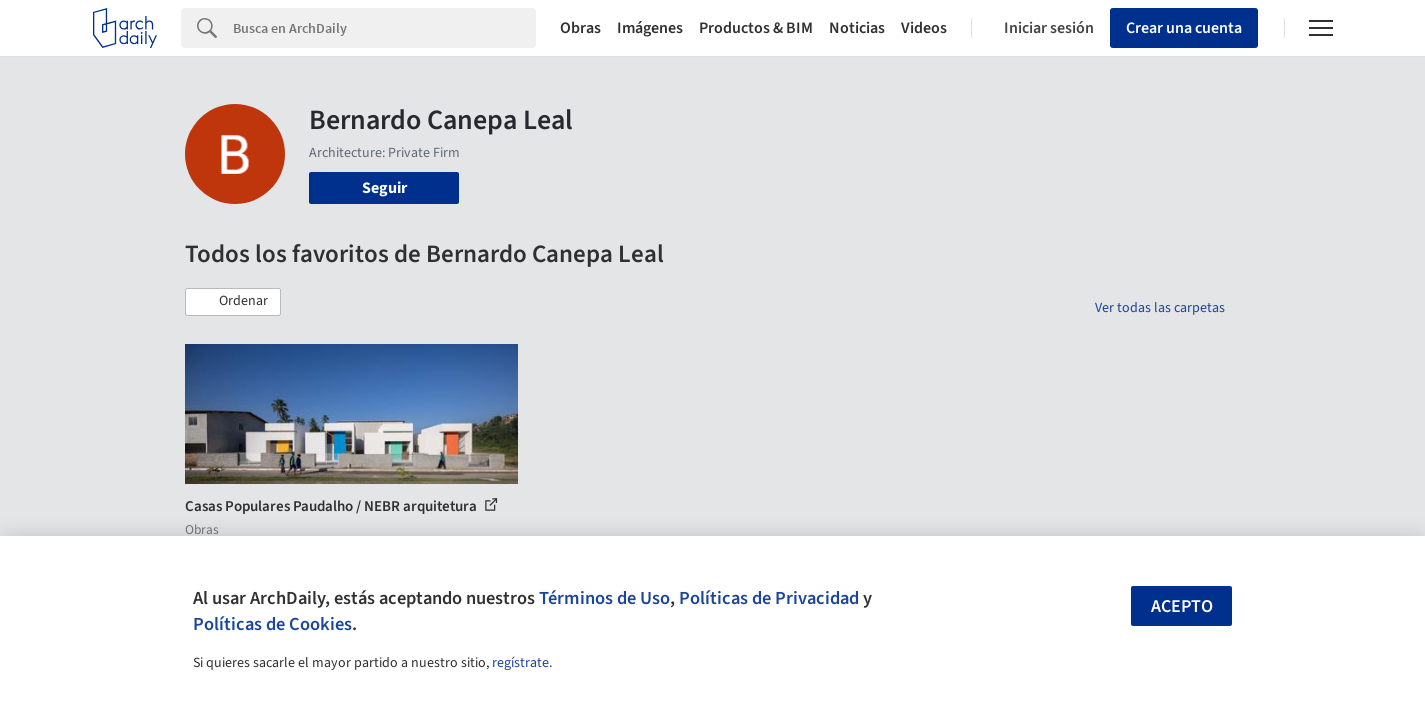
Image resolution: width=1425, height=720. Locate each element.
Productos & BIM (756, 28)
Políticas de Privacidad (769, 598)
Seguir (384, 188)
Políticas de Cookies (272, 624)
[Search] (384, 28)
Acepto (1182, 606)
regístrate (520, 663)
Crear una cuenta (1184, 28)
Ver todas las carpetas (1160, 308)
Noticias (857, 28)
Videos (924, 28)
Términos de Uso (604, 598)
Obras (580, 28)
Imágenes (650, 28)
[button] (233, 302)
